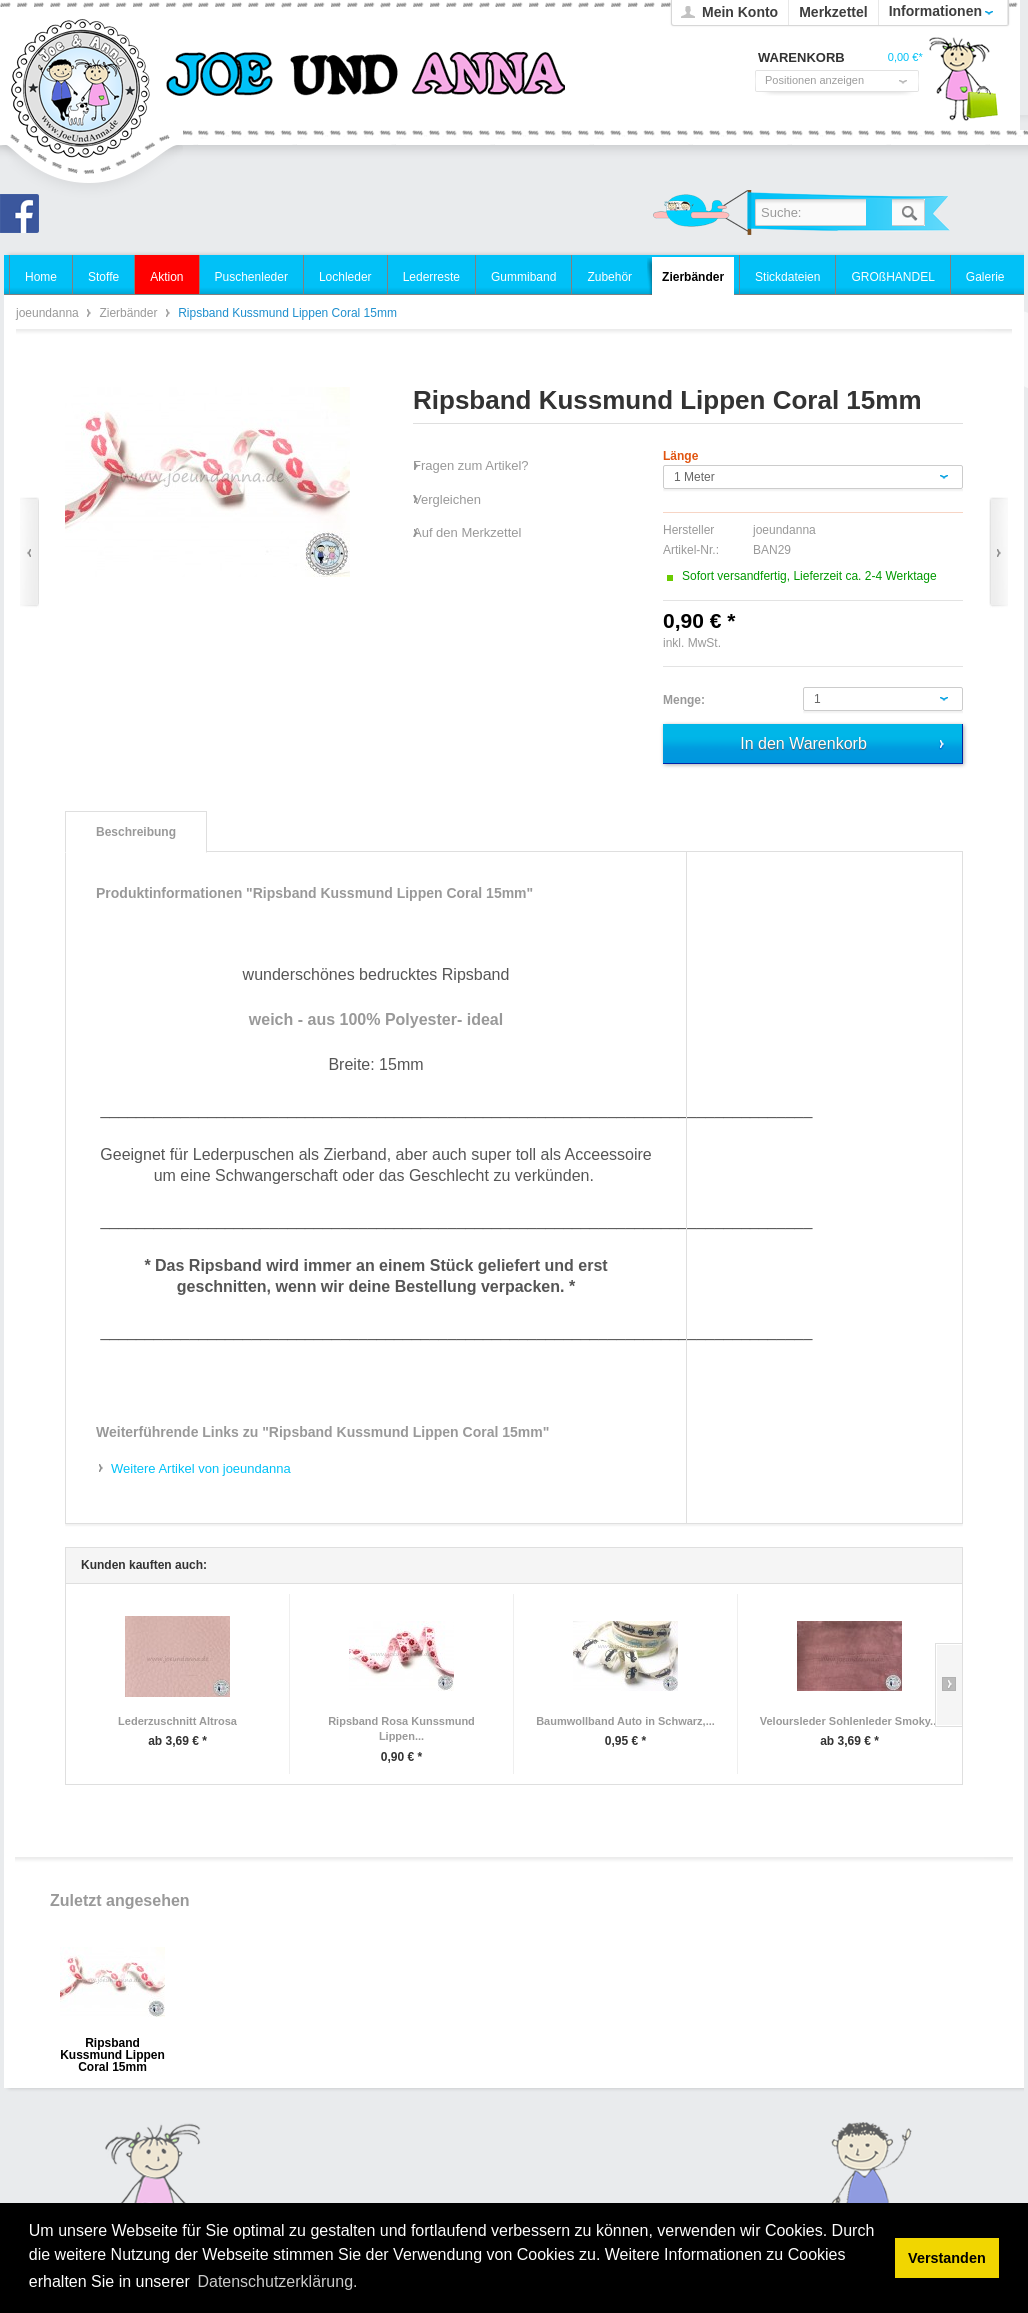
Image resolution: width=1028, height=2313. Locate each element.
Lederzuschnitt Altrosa (177, 1721)
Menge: (684, 700)
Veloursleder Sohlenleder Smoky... (850, 1721)
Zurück (29, 552)
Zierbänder (129, 313)
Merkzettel (833, 12)
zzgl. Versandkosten (777, 643)
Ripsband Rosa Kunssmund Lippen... (401, 1729)
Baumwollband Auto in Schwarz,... (625, 1721)
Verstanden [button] (947, 2258)
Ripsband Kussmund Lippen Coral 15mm (112, 2049)
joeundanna (81, 90)
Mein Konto (740, 12)
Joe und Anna (25, 219)
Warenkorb (963, 85)
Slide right (948, 1685)
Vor (998, 552)
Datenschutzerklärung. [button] (277, 2281)
